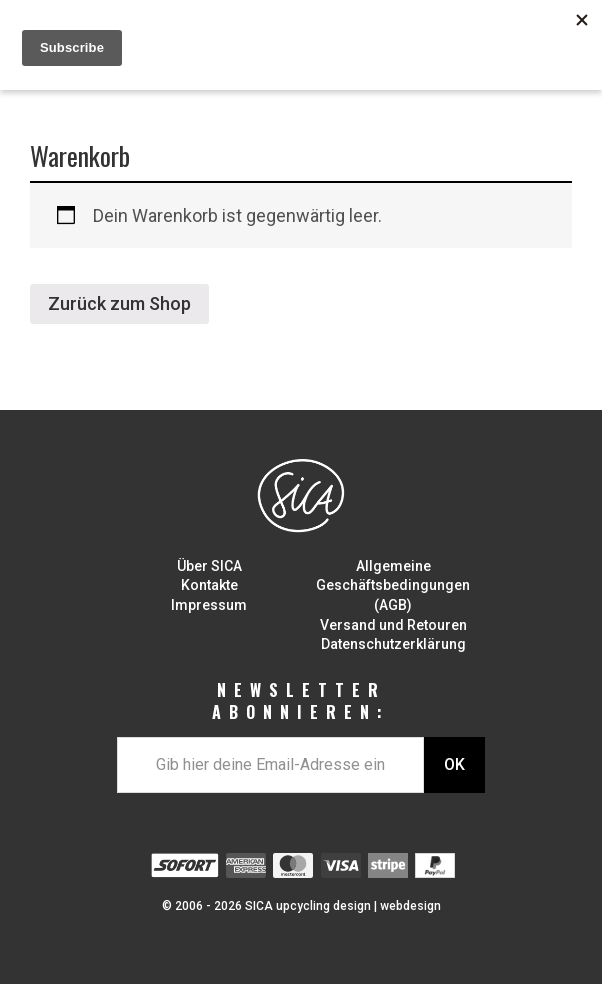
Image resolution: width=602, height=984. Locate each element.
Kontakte (209, 585)
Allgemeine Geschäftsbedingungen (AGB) (393, 585)
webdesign (410, 906)
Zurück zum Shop (119, 303)
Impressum (209, 605)
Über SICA (209, 566)
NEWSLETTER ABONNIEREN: (301, 701)
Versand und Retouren (393, 625)
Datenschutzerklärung (393, 644)
